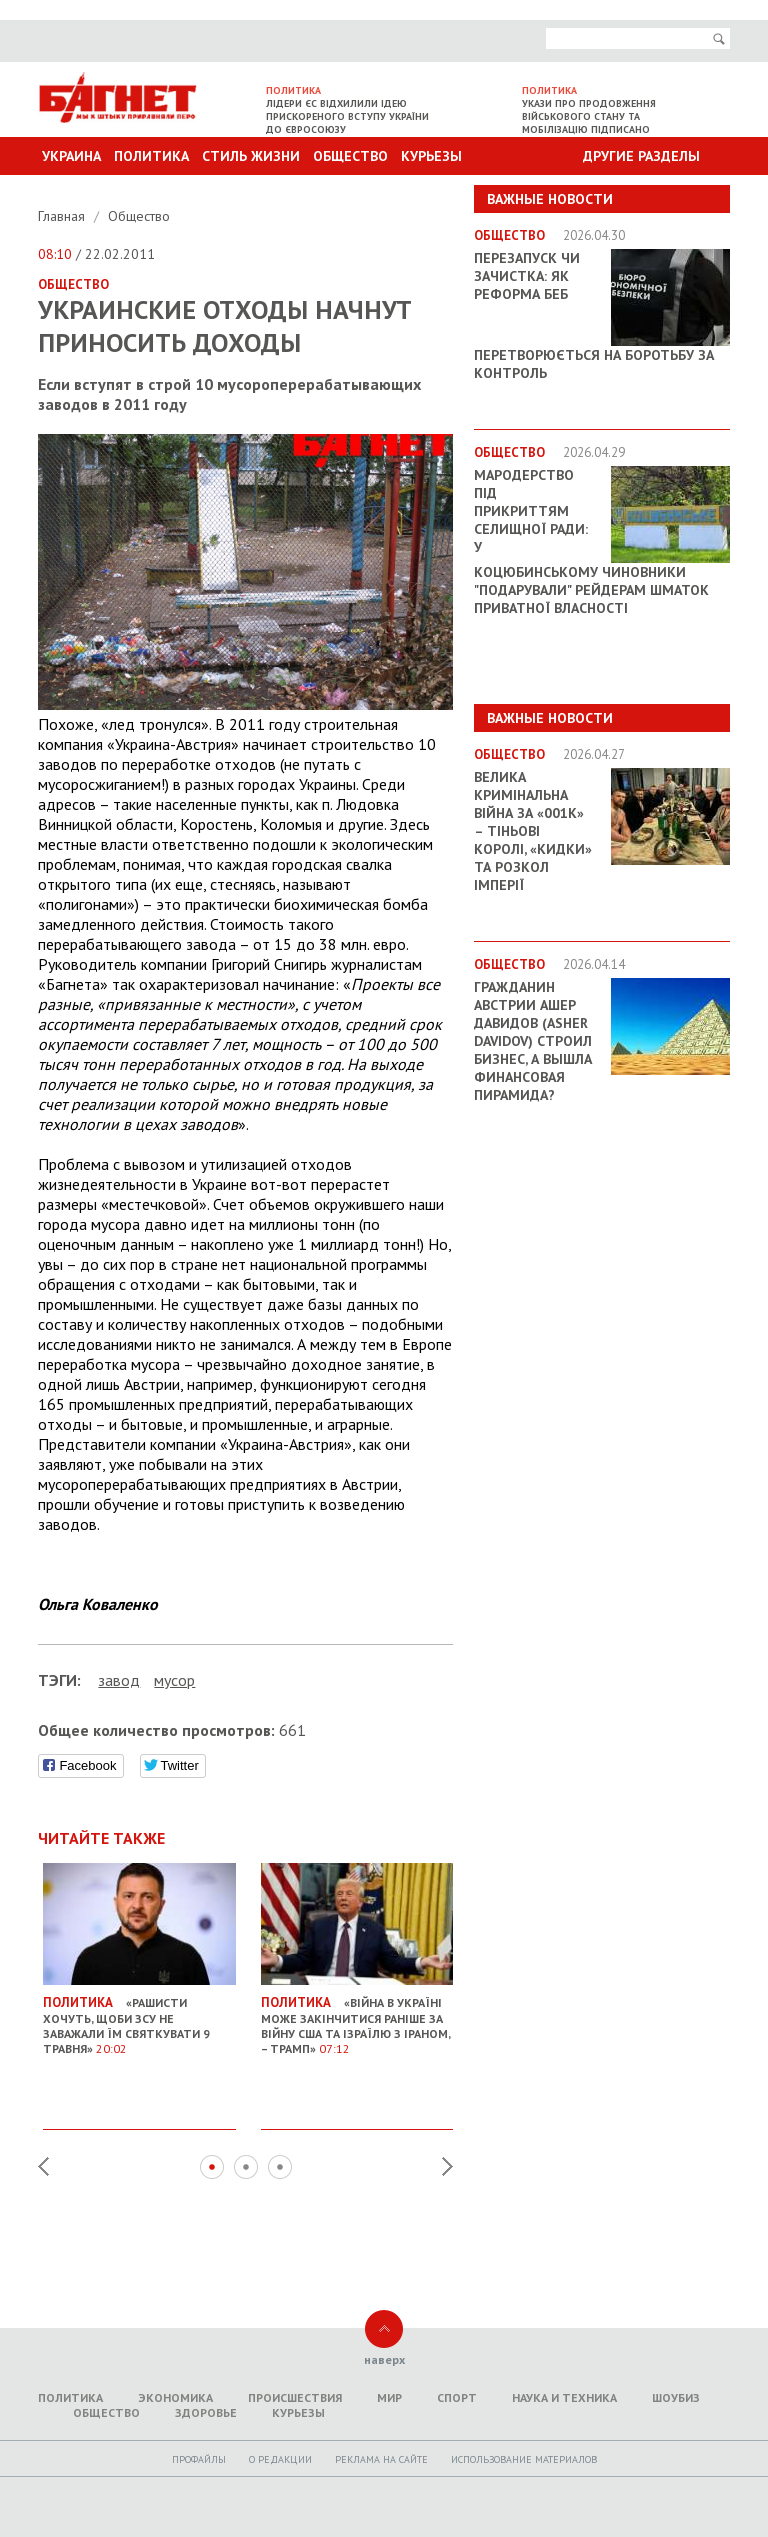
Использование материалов (524, 2459)
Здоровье (206, 2412)
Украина (71, 156)
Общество (350, 156)
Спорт (457, 2397)
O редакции (280, 2459)
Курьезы (431, 156)
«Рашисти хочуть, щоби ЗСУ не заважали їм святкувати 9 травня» (139, 2018)
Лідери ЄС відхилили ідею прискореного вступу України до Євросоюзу (347, 116)
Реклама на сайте (381, 2459)
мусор (174, 1680)
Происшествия (295, 2397)
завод (119, 1680)
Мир (389, 2397)
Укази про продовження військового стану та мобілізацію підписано (589, 116)
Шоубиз (676, 2397)
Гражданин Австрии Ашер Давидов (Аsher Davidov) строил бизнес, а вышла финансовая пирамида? (533, 1041)
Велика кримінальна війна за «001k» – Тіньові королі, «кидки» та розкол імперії (533, 831)
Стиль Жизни (251, 156)
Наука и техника (564, 2397)
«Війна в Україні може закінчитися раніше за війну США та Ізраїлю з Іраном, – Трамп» (357, 2018)
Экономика (175, 2397)
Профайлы (199, 2459)
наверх (384, 2359)
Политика (151, 156)
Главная (63, 216)
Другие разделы (641, 156)
